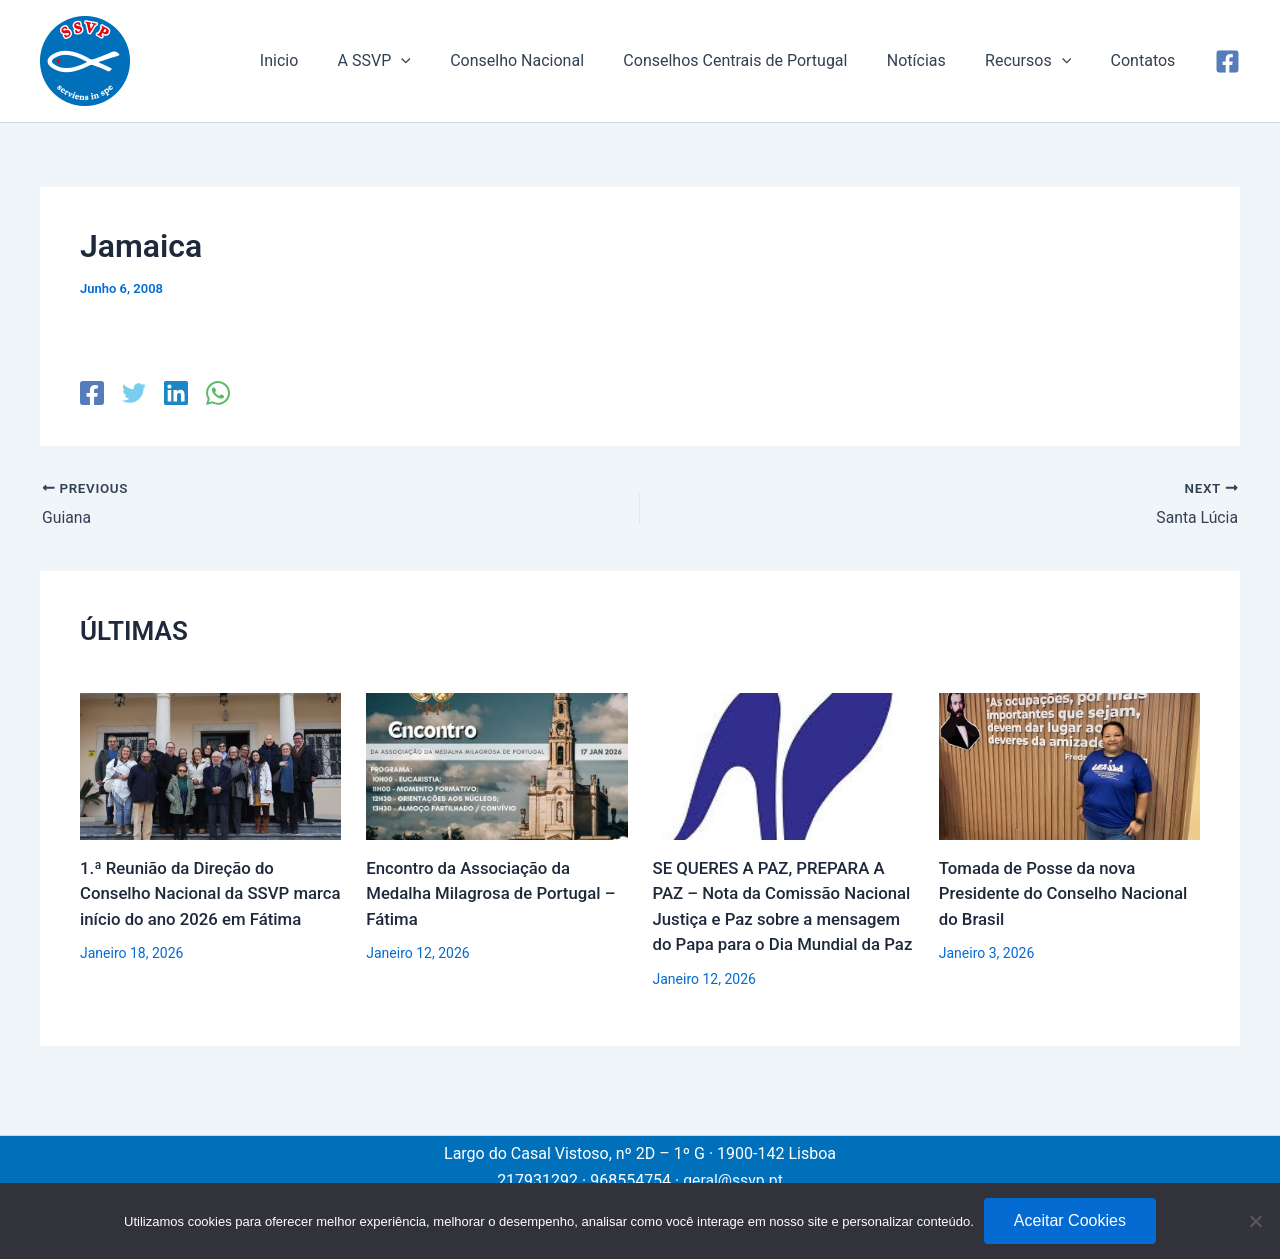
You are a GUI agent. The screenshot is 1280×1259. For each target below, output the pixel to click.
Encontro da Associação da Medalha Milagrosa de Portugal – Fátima (492, 893)
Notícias (934, 60)
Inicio (326, 60)
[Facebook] (1227, 61)
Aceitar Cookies (1070, 1220)
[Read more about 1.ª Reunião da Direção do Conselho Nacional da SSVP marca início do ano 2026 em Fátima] (210, 764)
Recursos (1039, 61)
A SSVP (414, 61)
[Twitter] (133, 393)
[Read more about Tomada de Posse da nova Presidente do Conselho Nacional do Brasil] (1069, 764)
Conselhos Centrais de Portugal (761, 60)
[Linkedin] (174, 393)
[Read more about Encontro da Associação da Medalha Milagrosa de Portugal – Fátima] (496, 764)
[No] (1255, 1221)
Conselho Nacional (550, 60)
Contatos (1146, 60)
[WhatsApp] (215, 393)
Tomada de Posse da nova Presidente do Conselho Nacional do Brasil (1065, 893)
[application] (441, 61)
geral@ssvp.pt (732, 1180)
